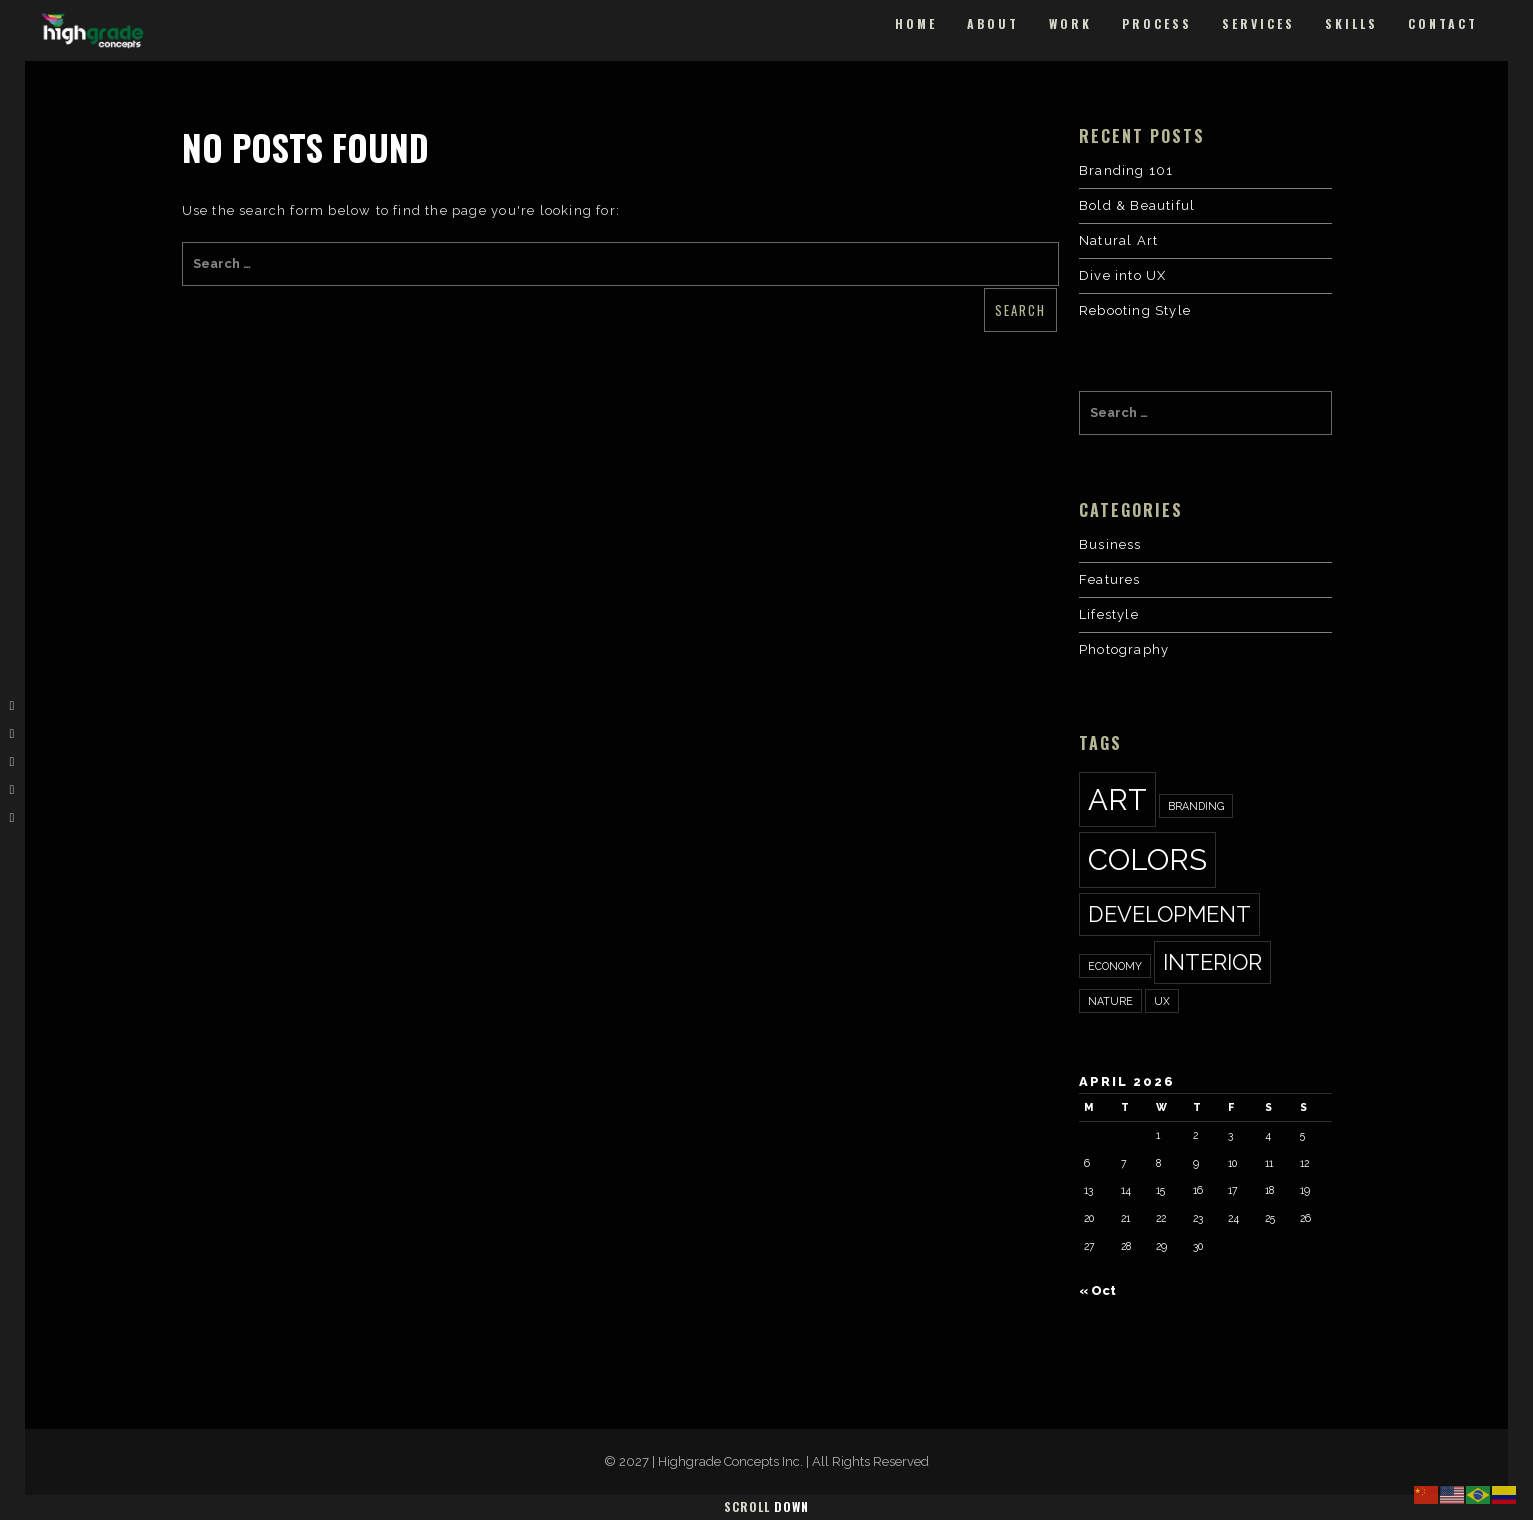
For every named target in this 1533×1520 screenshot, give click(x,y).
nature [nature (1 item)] (1110, 1001)
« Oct (1097, 1290)
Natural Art (1118, 240)
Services (1258, 23)
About (993, 23)
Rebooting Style (1135, 310)
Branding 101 (1126, 170)
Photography (1124, 649)
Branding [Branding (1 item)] (1196, 806)
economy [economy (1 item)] (1115, 966)
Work (1070, 23)
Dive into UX (1122, 275)
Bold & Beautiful (1137, 205)
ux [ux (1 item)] (1162, 1001)
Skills (1351, 23)
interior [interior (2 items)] (1212, 962)
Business (1110, 544)
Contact (1443, 23)
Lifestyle (1109, 614)
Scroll (766, 1506)
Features (1110, 579)
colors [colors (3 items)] (1147, 859)
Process (1157, 23)
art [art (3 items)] (1117, 799)
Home (916, 23)
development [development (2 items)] (1169, 914)
